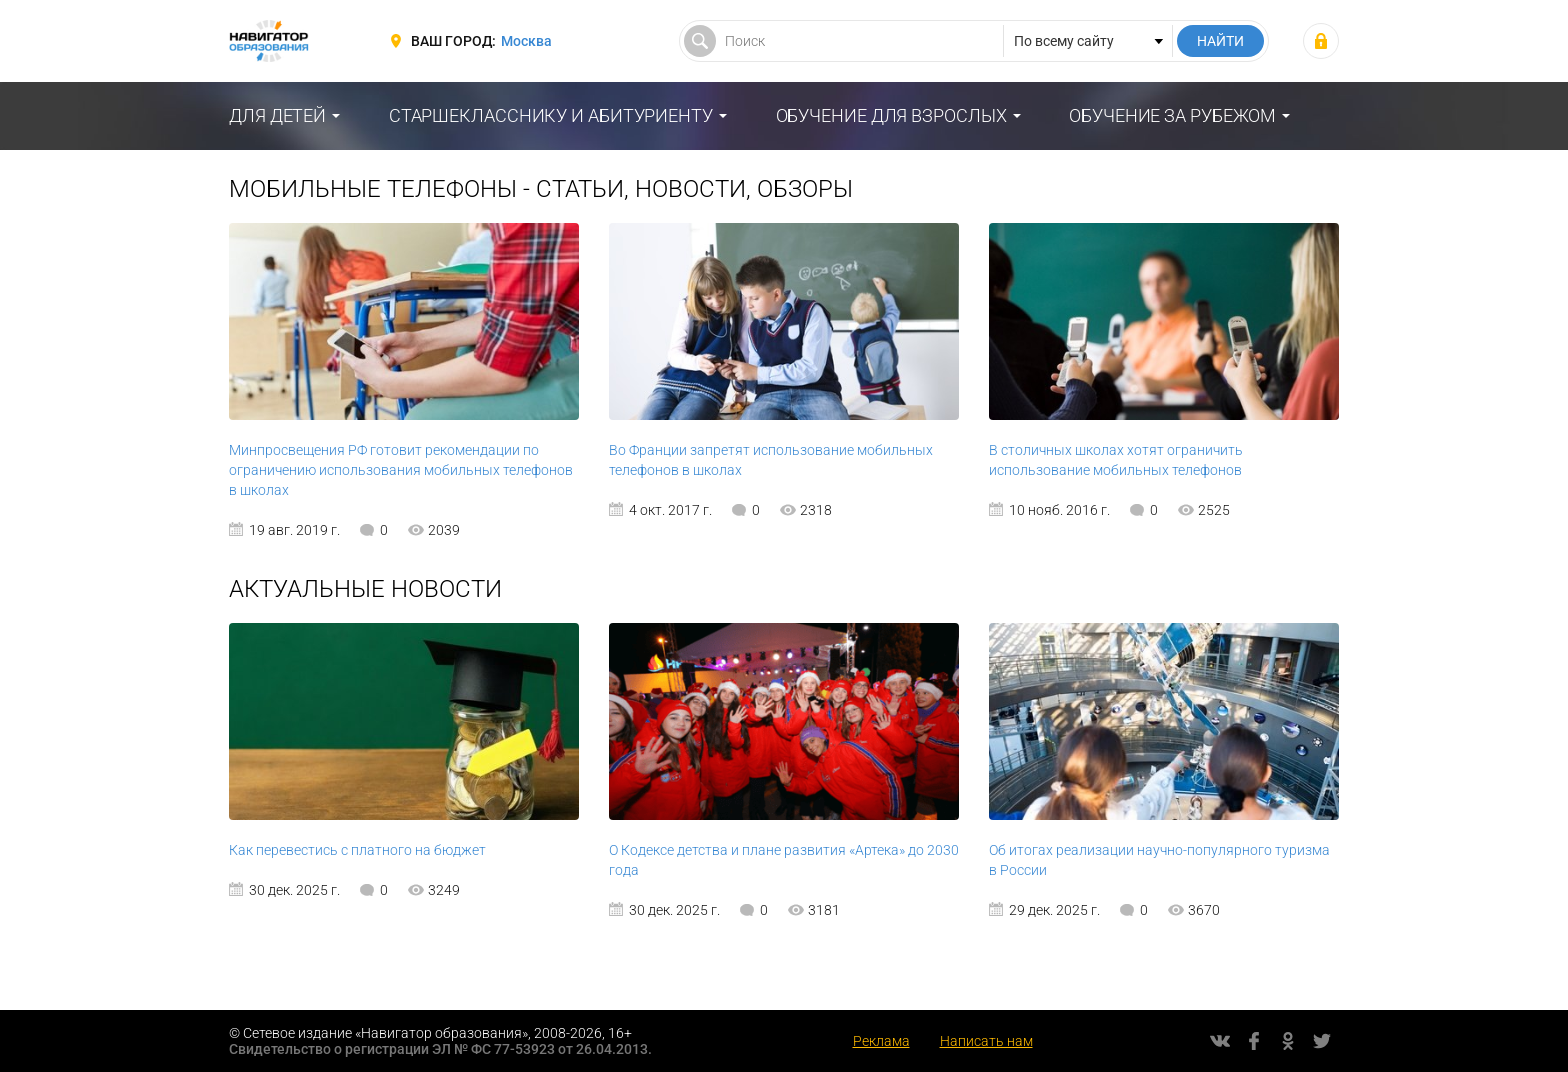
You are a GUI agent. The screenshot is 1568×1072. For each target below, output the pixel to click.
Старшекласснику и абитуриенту (551, 115)
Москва (526, 41)
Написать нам (986, 1041)
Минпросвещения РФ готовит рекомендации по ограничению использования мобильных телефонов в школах (401, 470)
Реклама (881, 1041)
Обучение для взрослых (891, 115)
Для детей (277, 115)
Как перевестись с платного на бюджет (357, 850)
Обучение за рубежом (1172, 115)
